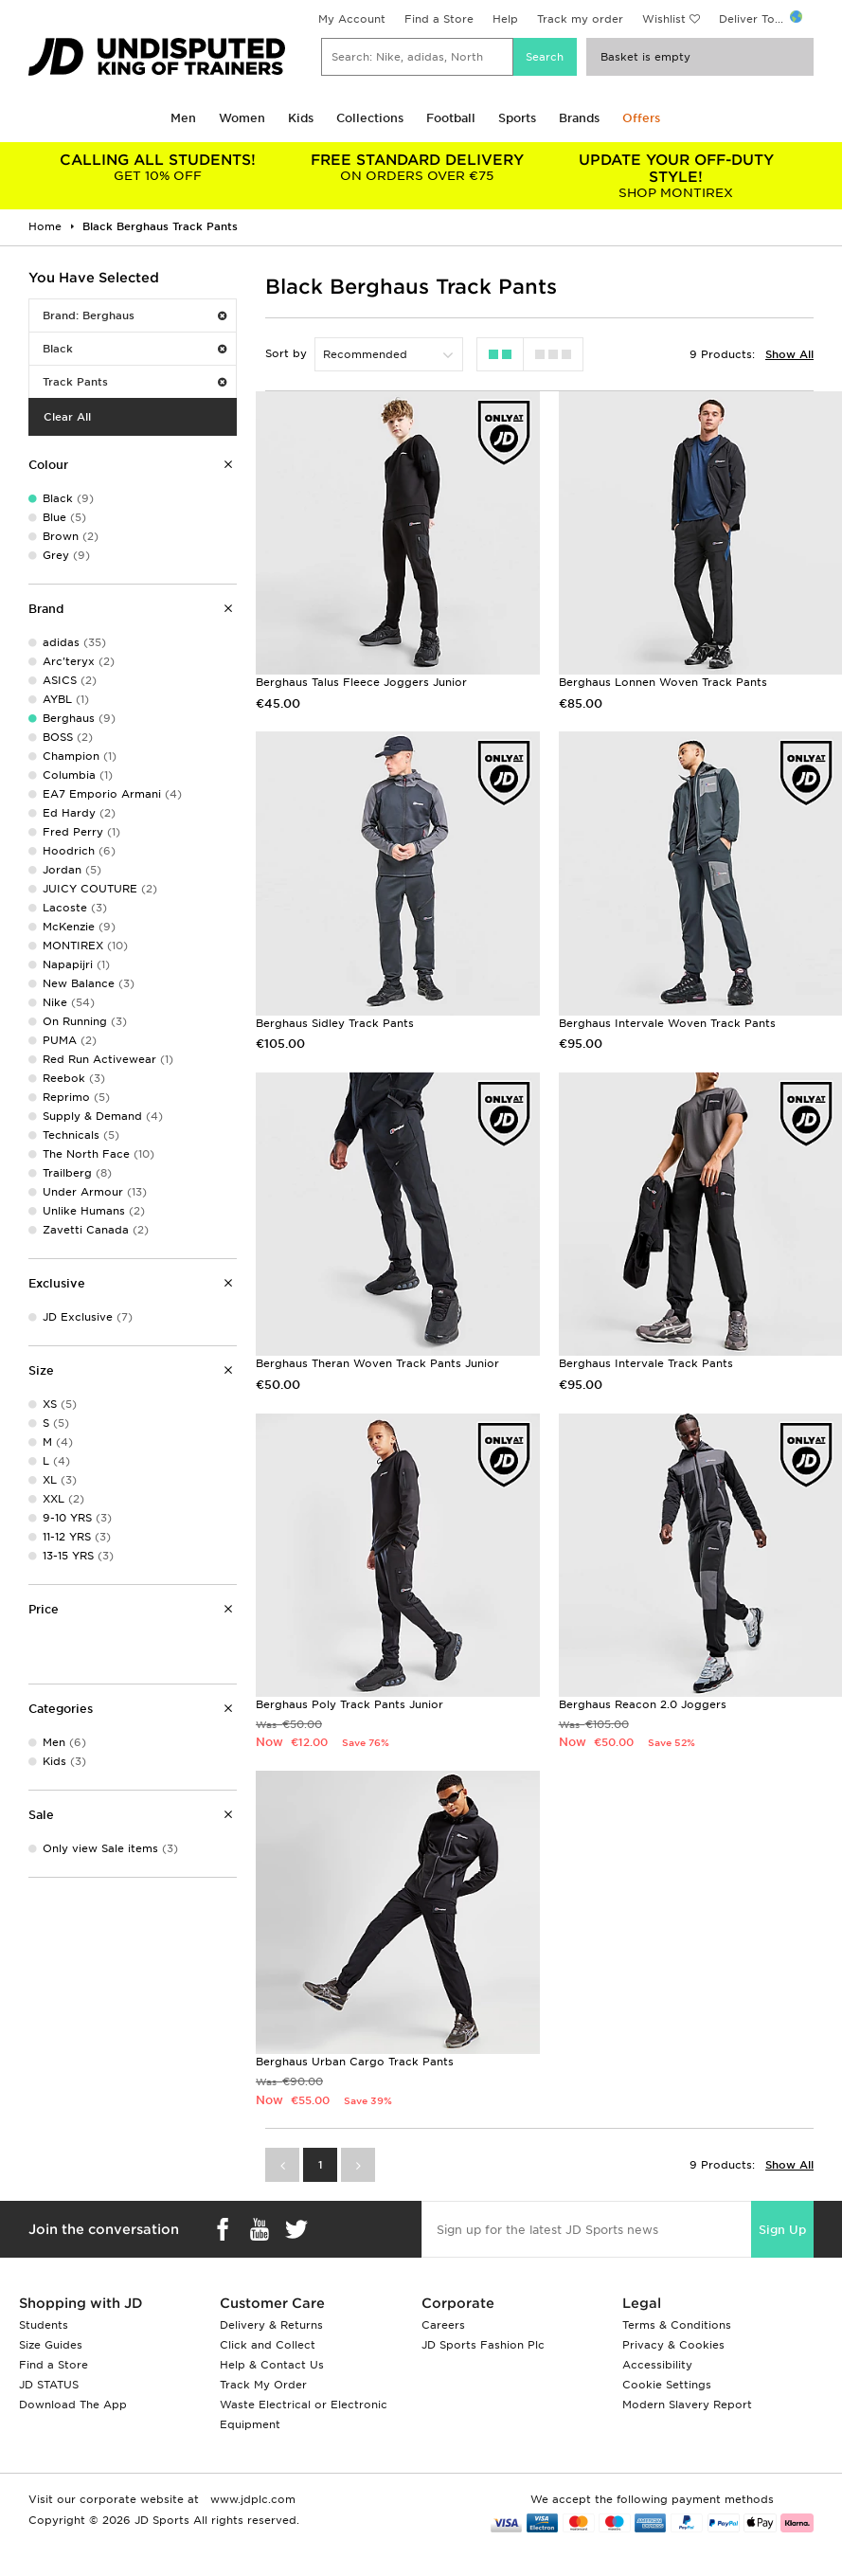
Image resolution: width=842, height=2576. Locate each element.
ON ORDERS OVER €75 (417, 167)
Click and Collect (267, 2344)
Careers (443, 2325)
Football (450, 118)
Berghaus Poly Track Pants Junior (349, 1704)
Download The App (73, 2404)
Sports (517, 118)
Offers (641, 118)
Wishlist (664, 19)
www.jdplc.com (251, 2499)
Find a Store (439, 19)
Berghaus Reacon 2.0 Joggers (642, 1704)
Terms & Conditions (676, 2325)
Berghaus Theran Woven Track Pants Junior (377, 1363)
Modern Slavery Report (687, 2404)
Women (242, 118)
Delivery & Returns (271, 2325)
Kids (301, 118)
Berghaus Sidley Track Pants (335, 1023)
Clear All (67, 416)
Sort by (286, 353)
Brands (579, 118)
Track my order (580, 19)
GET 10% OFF (158, 167)
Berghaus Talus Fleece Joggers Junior (361, 682)
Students (43, 2325)
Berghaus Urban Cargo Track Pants (355, 2061)
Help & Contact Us (272, 2364)
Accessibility (657, 2364)
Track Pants (134, 381)
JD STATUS (49, 2384)
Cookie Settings (666, 2384)
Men (183, 118)
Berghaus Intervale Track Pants (646, 1363)
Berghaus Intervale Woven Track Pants (667, 1023)
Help (505, 19)
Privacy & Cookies (673, 2344)
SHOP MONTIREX (676, 176)
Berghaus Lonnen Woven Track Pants (663, 682)
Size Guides (50, 2344)
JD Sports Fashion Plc (483, 2344)
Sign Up (782, 2230)
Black (134, 348)
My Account (351, 19)
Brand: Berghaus (134, 315)
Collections (369, 118)
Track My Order (263, 2384)
